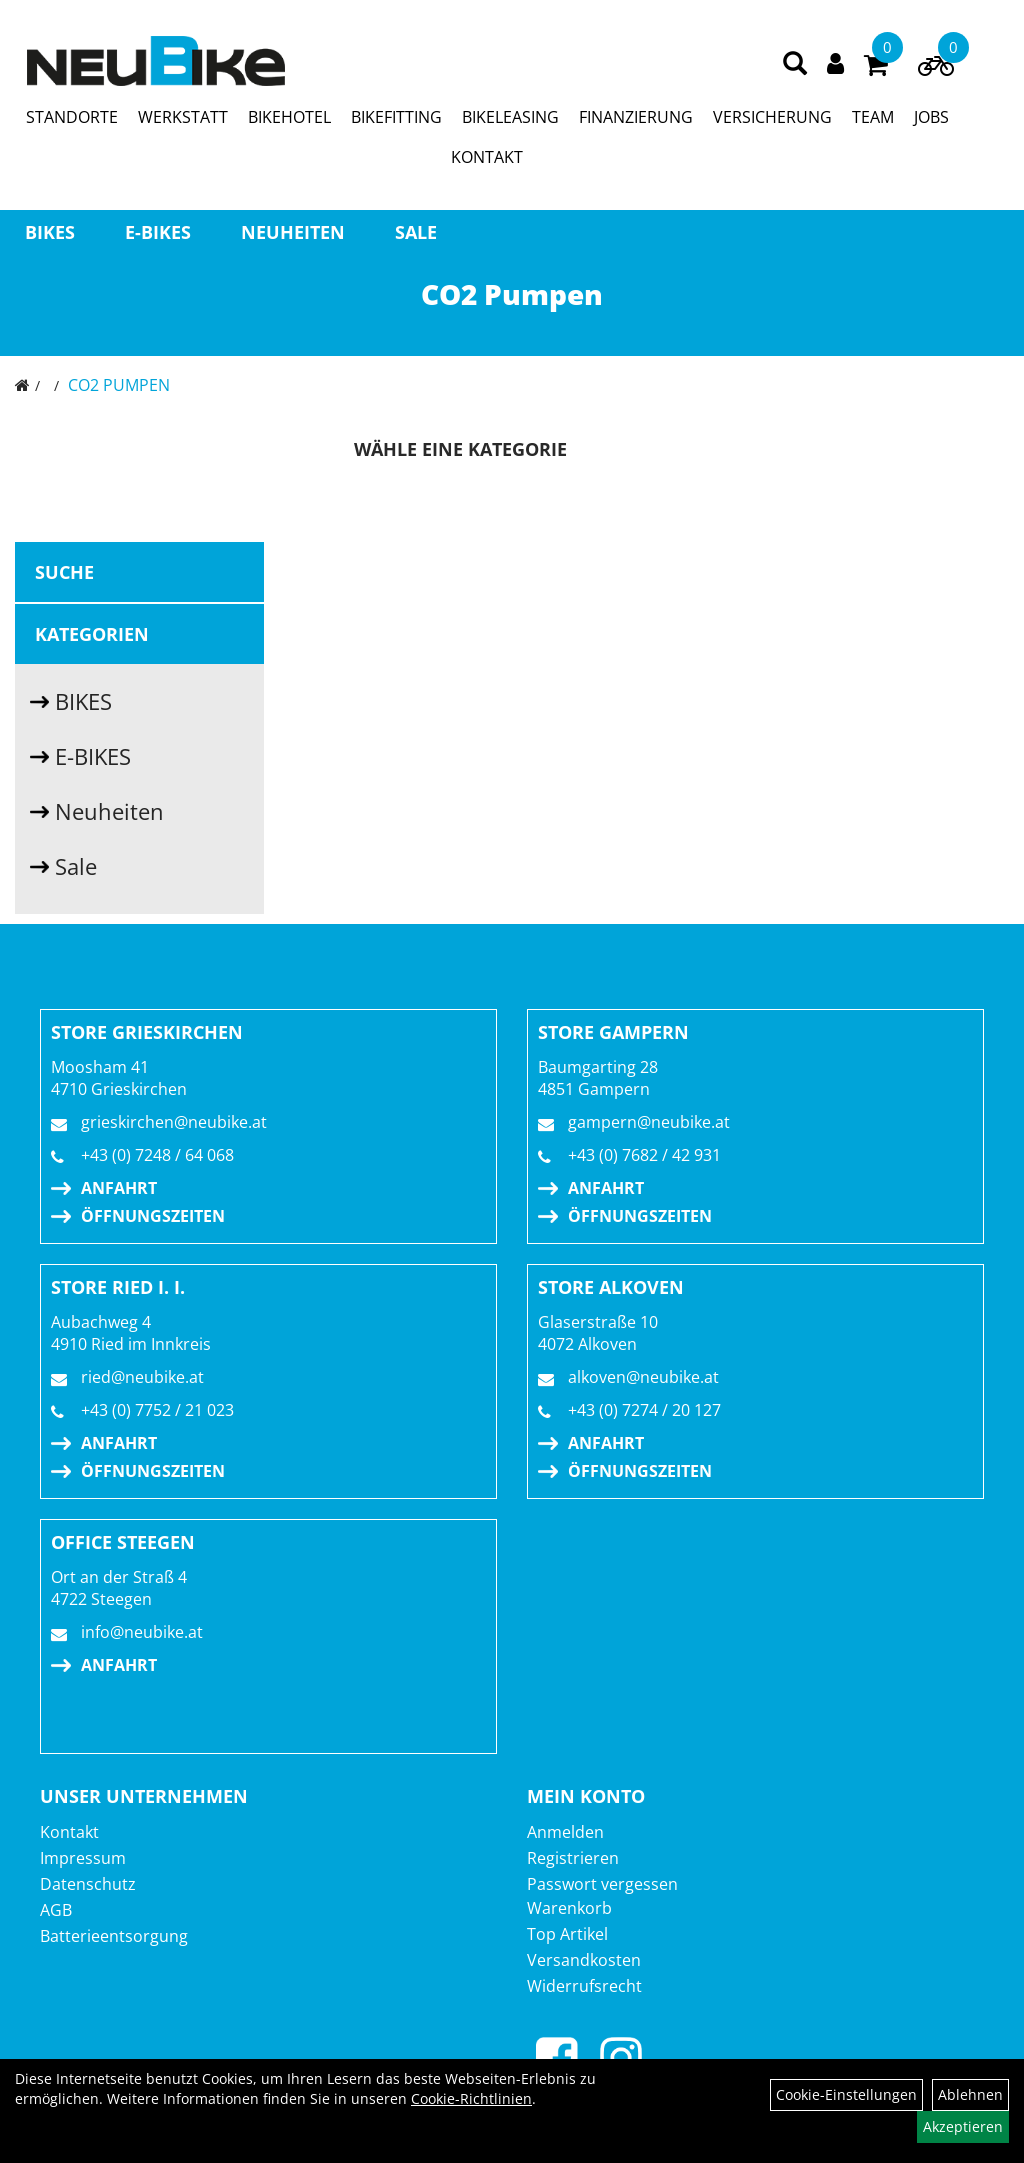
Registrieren (573, 1858)
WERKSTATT (183, 117)
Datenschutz (88, 1884)
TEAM (873, 117)
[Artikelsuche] (795, 64)
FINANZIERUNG (636, 117)
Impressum (83, 1858)
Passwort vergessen (602, 1884)
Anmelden (565, 1832)
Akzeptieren (963, 2126)
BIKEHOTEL (289, 117)
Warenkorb (569, 1908)
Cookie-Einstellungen (846, 2094)
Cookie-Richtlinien (471, 2098)
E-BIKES (158, 232)
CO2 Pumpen (119, 385)
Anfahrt (119, 1188)
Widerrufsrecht (584, 1986)
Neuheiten (293, 232)
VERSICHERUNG (772, 117)
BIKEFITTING (396, 117)
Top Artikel (567, 1934)
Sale (416, 232)
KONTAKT (487, 157)
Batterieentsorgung (114, 1936)
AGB (56, 1910)
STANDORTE (72, 117)
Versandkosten (584, 1960)
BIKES (50, 232)
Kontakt (69, 1832)
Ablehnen (970, 2094)
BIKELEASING (510, 117)
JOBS (931, 117)
